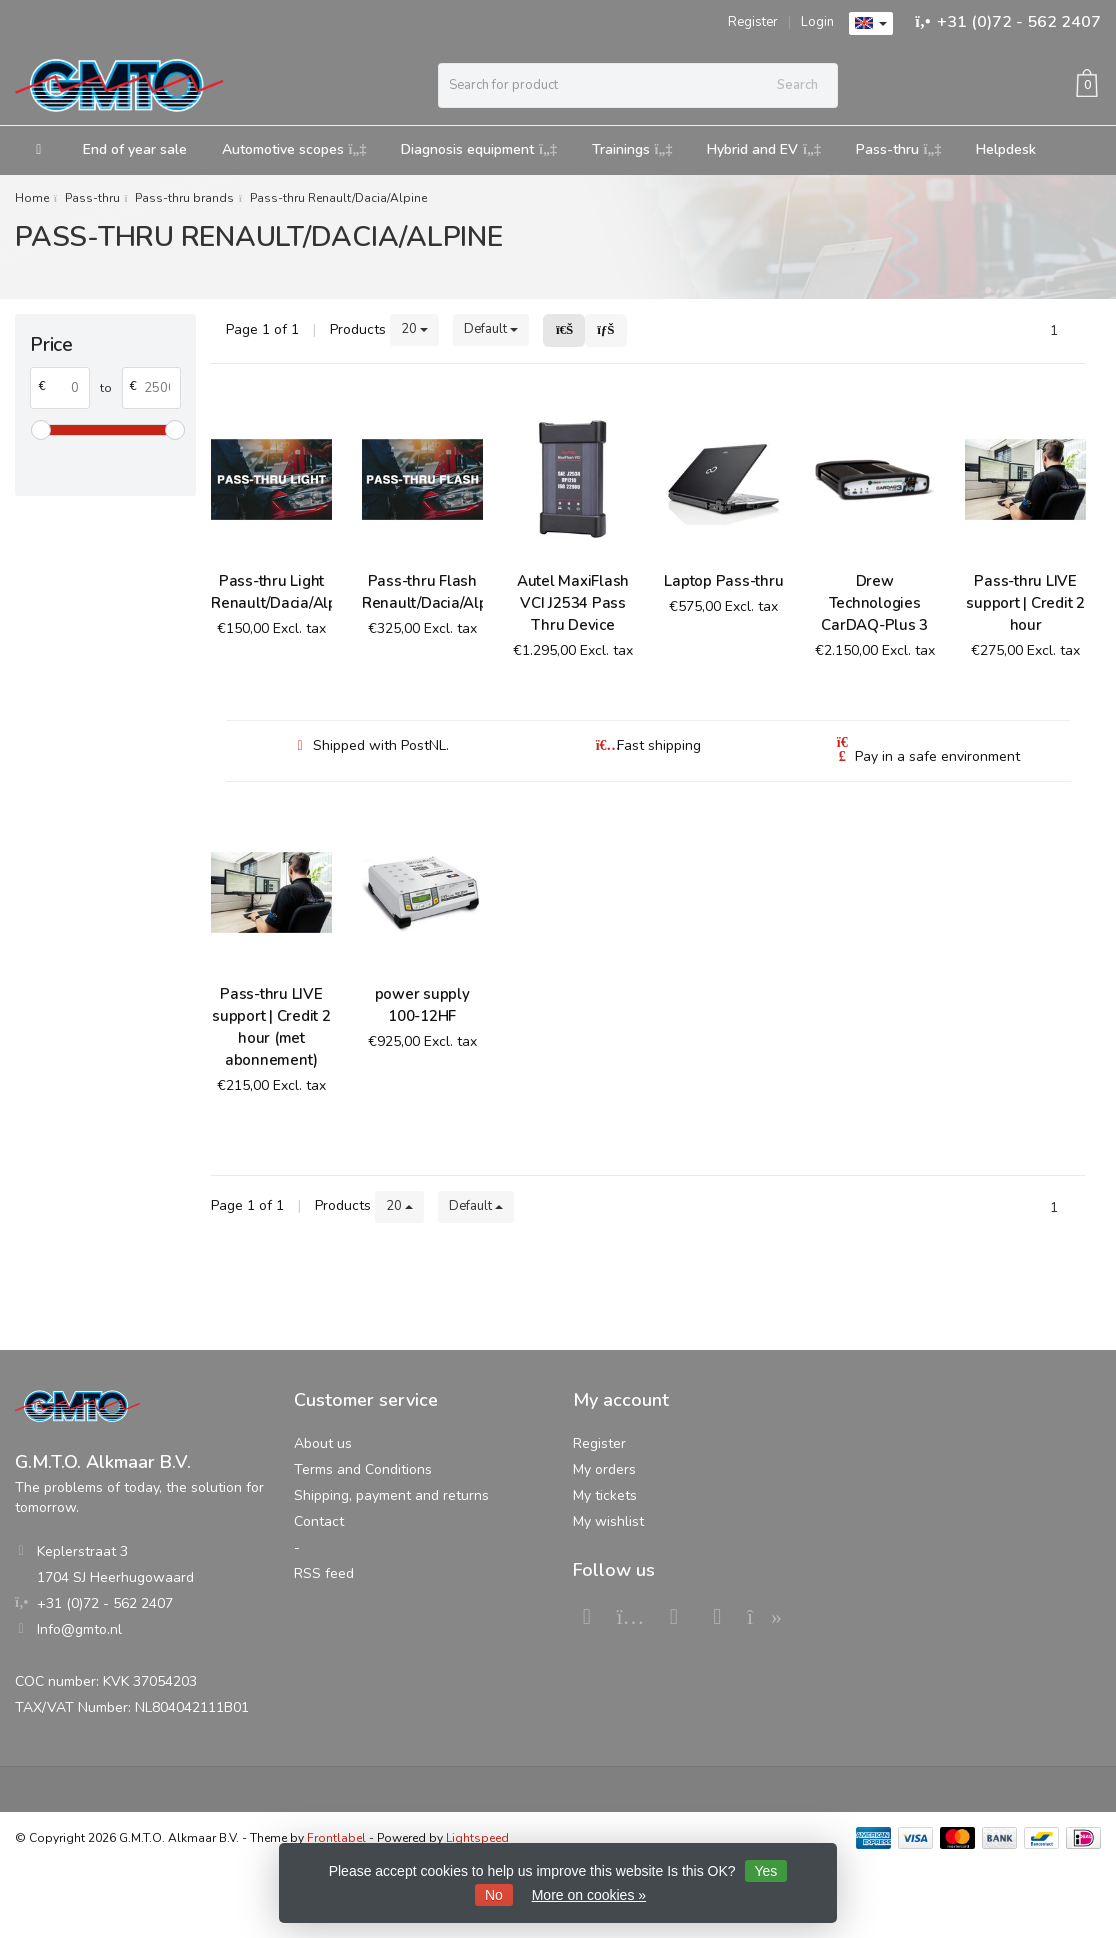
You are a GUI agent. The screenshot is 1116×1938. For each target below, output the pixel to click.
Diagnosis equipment (479, 149)
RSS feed (324, 1573)
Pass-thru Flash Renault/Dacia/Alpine (422, 592)
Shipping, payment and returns (391, 1495)
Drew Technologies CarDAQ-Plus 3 (874, 603)
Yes (766, 1871)
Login (817, 22)
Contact (319, 1521)
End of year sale (135, 149)
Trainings (632, 149)
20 (414, 329)
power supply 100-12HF (422, 1005)
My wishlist (608, 1521)
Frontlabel (336, 1838)
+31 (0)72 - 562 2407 (1019, 22)
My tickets (605, 1495)
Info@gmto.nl (79, 1629)
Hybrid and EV (764, 149)
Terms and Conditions (363, 1469)
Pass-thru (899, 149)
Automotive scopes (294, 149)
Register (753, 22)
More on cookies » (589, 1895)
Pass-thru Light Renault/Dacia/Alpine (271, 592)
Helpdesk (1006, 149)
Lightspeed (477, 1838)
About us (323, 1443)
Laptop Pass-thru (723, 581)
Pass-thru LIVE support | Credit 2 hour (1025, 603)
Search (797, 85)
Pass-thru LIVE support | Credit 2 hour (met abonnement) (271, 1027)
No (494, 1895)
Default (491, 329)
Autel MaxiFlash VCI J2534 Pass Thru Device (573, 603)
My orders (604, 1469)
